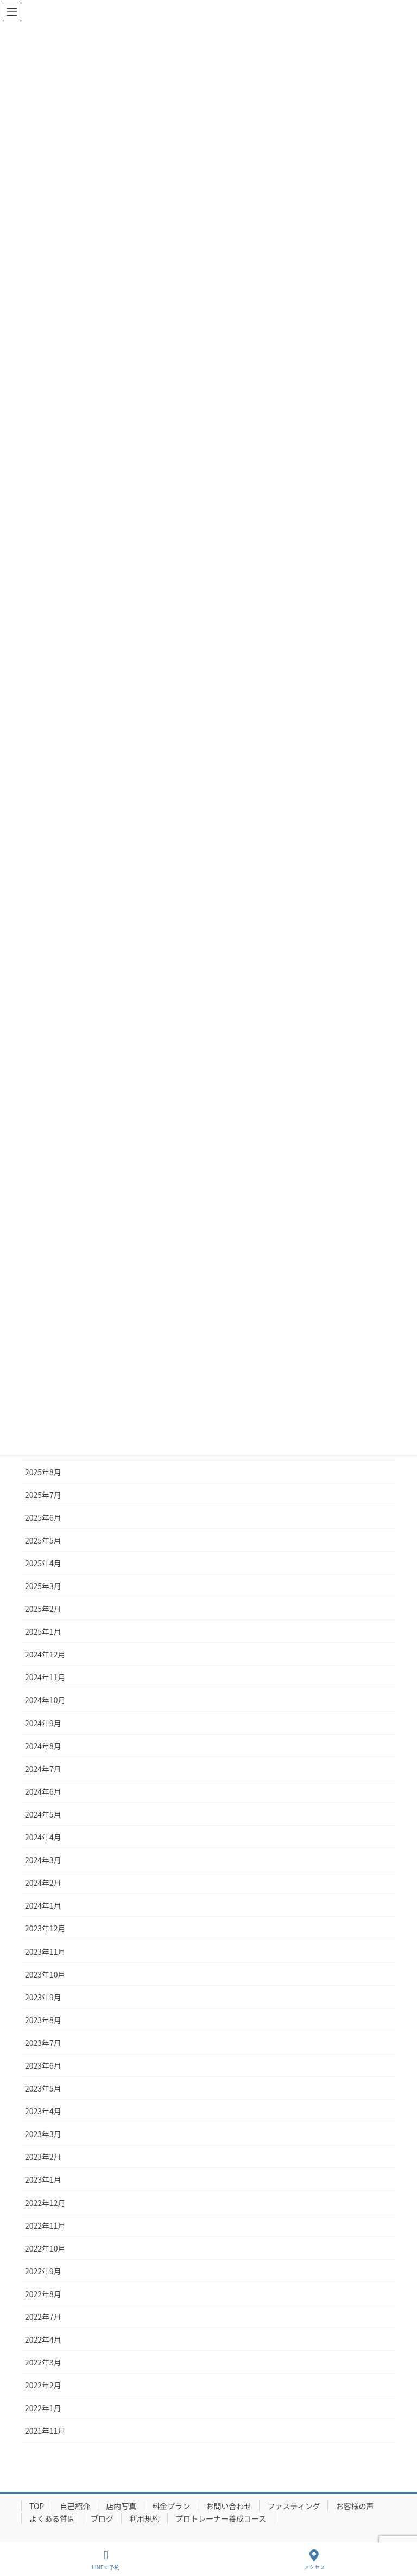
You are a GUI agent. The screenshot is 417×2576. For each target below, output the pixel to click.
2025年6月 (43, 1517)
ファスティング (293, 2506)
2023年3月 (43, 2133)
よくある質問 (52, 2518)
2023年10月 (45, 1974)
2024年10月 (45, 1699)
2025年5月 (43, 1540)
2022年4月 (43, 2339)
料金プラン (171, 2506)
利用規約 (144, 2518)
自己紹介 (75, 2506)
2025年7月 (43, 1494)
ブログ (102, 2518)
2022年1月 (43, 2407)
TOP (36, 2506)
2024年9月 (43, 1723)
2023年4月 (43, 2111)
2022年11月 (45, 2225)
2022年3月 (43, 2362)
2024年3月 (43, 1859)
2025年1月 (43, 1631)
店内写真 (121, 2506)
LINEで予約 (105, 2560)
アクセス (314, 2560)
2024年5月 (43, 1814)
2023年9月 (43, 1997)
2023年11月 (45, 1951)
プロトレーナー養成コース (220, 2518)
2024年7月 (43, 1768)
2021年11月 (45, 2430)
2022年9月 (43, 2271)
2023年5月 (43, 2088)
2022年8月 (43, 2293)
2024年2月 (43, 1882)
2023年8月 (43, 2019)
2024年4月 (43, 1837)
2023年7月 (43, 2042)
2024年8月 (43, 1745)
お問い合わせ (228, 2506)
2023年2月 (43, 2156)
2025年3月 (43, 1585)
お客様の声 (355, 2506)
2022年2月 (43, 2385)
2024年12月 (45, 1654)
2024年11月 (45, 1677)
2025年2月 (43, 1608)
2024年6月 (43, 1791)
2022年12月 (45, 2202)
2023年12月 (45, 1928)
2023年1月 (43, 2179)
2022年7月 (43, 2316)
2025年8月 (43, 1471)
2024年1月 (43, 1905)
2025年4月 (43, 1563)
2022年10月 (45, 2248)
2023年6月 (43, 2065)
